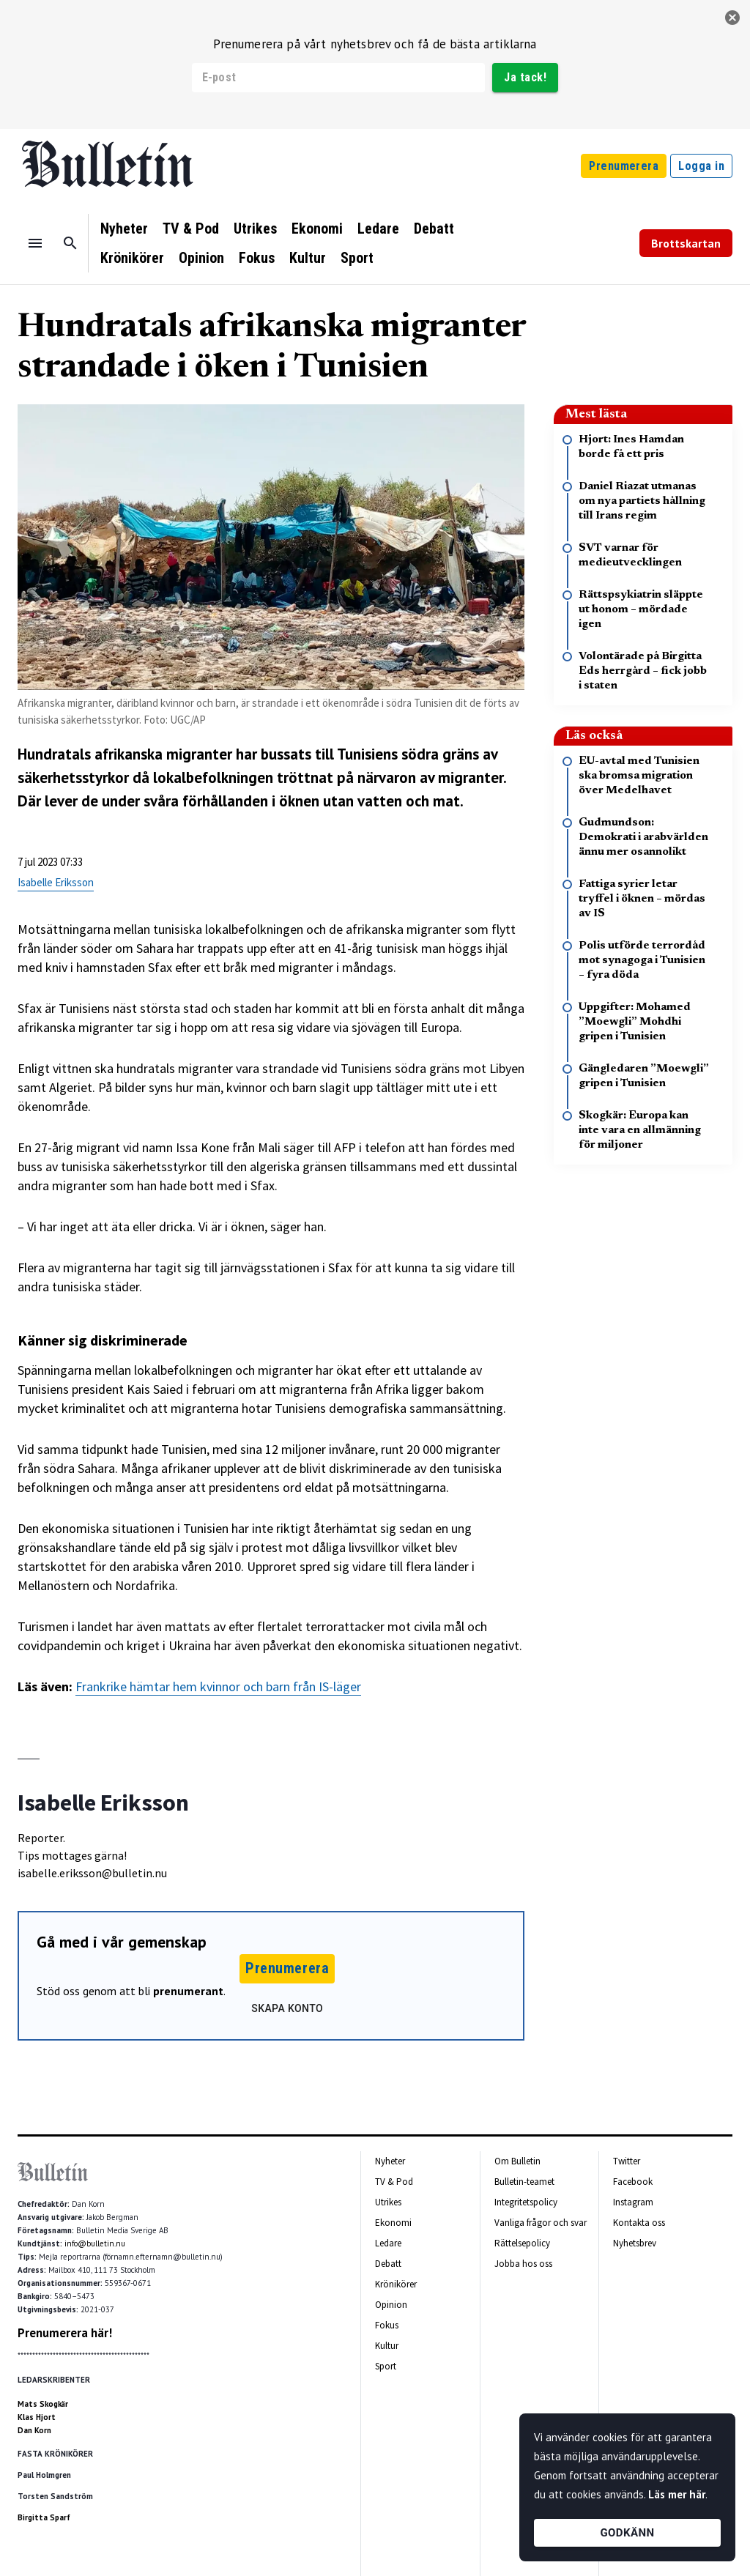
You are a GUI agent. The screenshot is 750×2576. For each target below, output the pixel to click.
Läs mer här (676, 2494)
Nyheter (124, 228)
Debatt (434, 228)
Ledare (378, 228)
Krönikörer (132, 258)
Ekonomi (317, 228)
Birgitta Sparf (44, 2517)
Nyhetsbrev (634, 2243)
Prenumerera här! (65, 2333)
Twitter (626, 2161)
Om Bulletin (517, 2161)
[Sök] (70, 243)
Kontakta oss (639, 2222)
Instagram (633, 2202)
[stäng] (732, 17)
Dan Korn (34, 2430)
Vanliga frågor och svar (540, 2222)
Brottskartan (686, 243)
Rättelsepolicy (522, 2243)
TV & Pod (191, 228)
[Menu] (35, 243)
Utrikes (255, 228)
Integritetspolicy (525, 2202)
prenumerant (188, 1990)
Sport (357, 258)
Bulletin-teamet (524, 2181)
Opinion (201, 258)
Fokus (257, 258)
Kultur (307, 258)
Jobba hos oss (523, 2263)
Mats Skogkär (43, 2404)
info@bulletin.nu (94, 2243)
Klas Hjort (37, 2417)
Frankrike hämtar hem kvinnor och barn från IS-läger (218, 1686)
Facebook (633, 2181)
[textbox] (271, 1298)
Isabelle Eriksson (56, 882)
